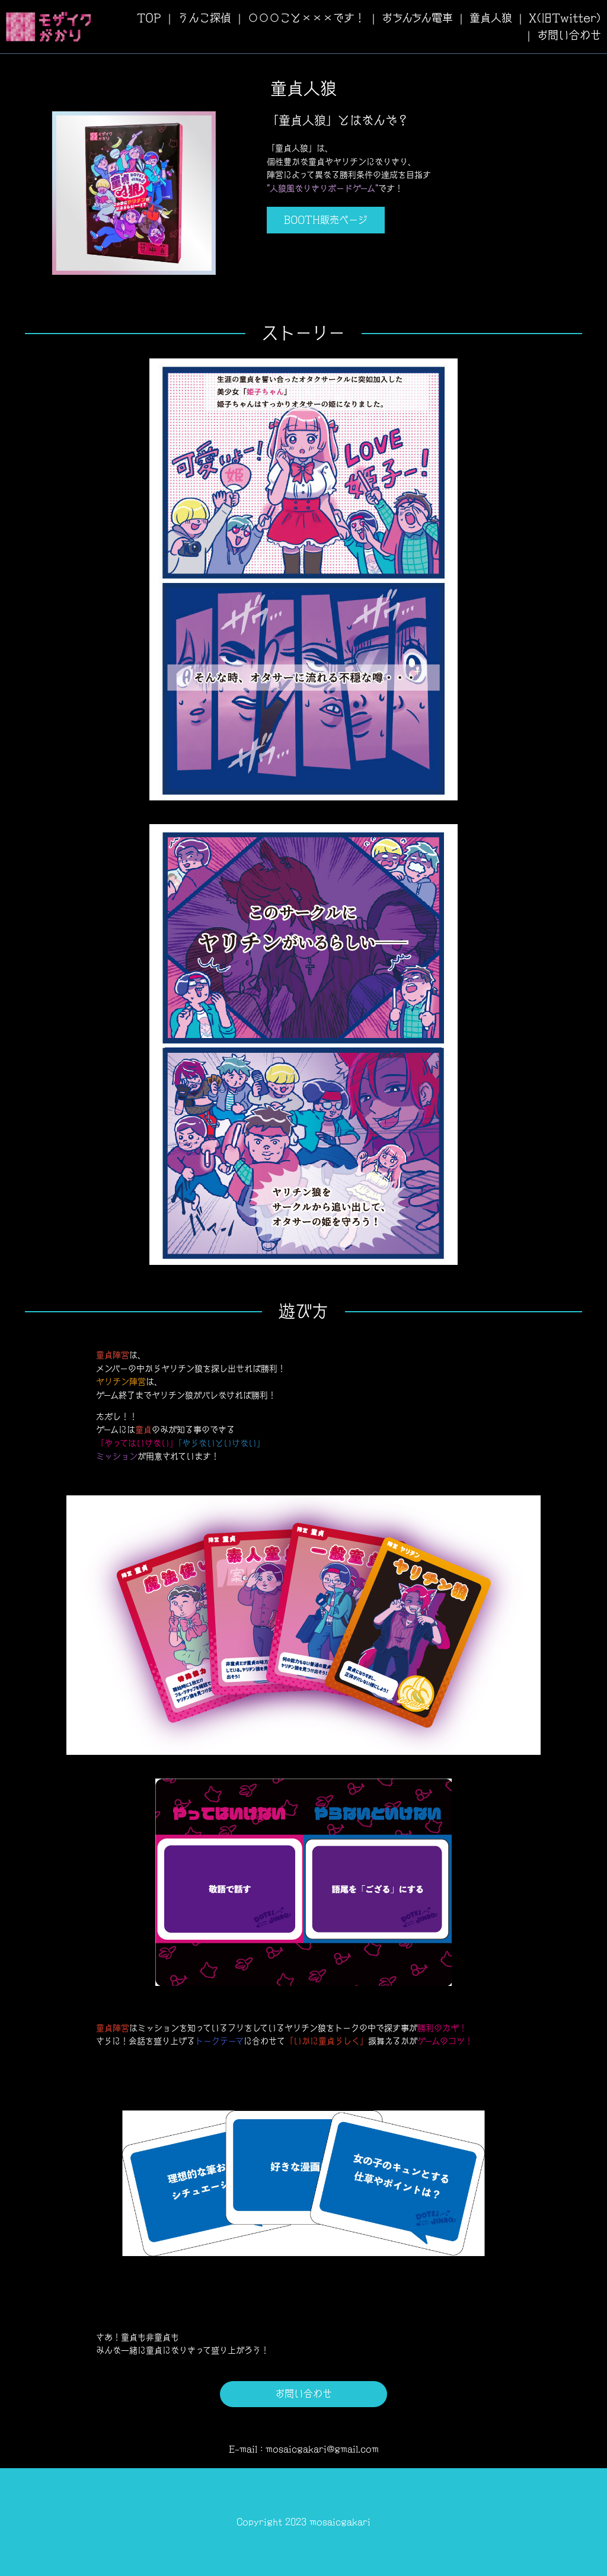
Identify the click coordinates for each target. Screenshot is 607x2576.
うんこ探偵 (204, 17)
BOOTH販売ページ (326, 220)
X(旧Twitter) (565, 17)
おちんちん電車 (417, 17)
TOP (149, 17)
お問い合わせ (569, 35)
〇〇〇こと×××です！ (306, 17)
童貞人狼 (490, 17)
